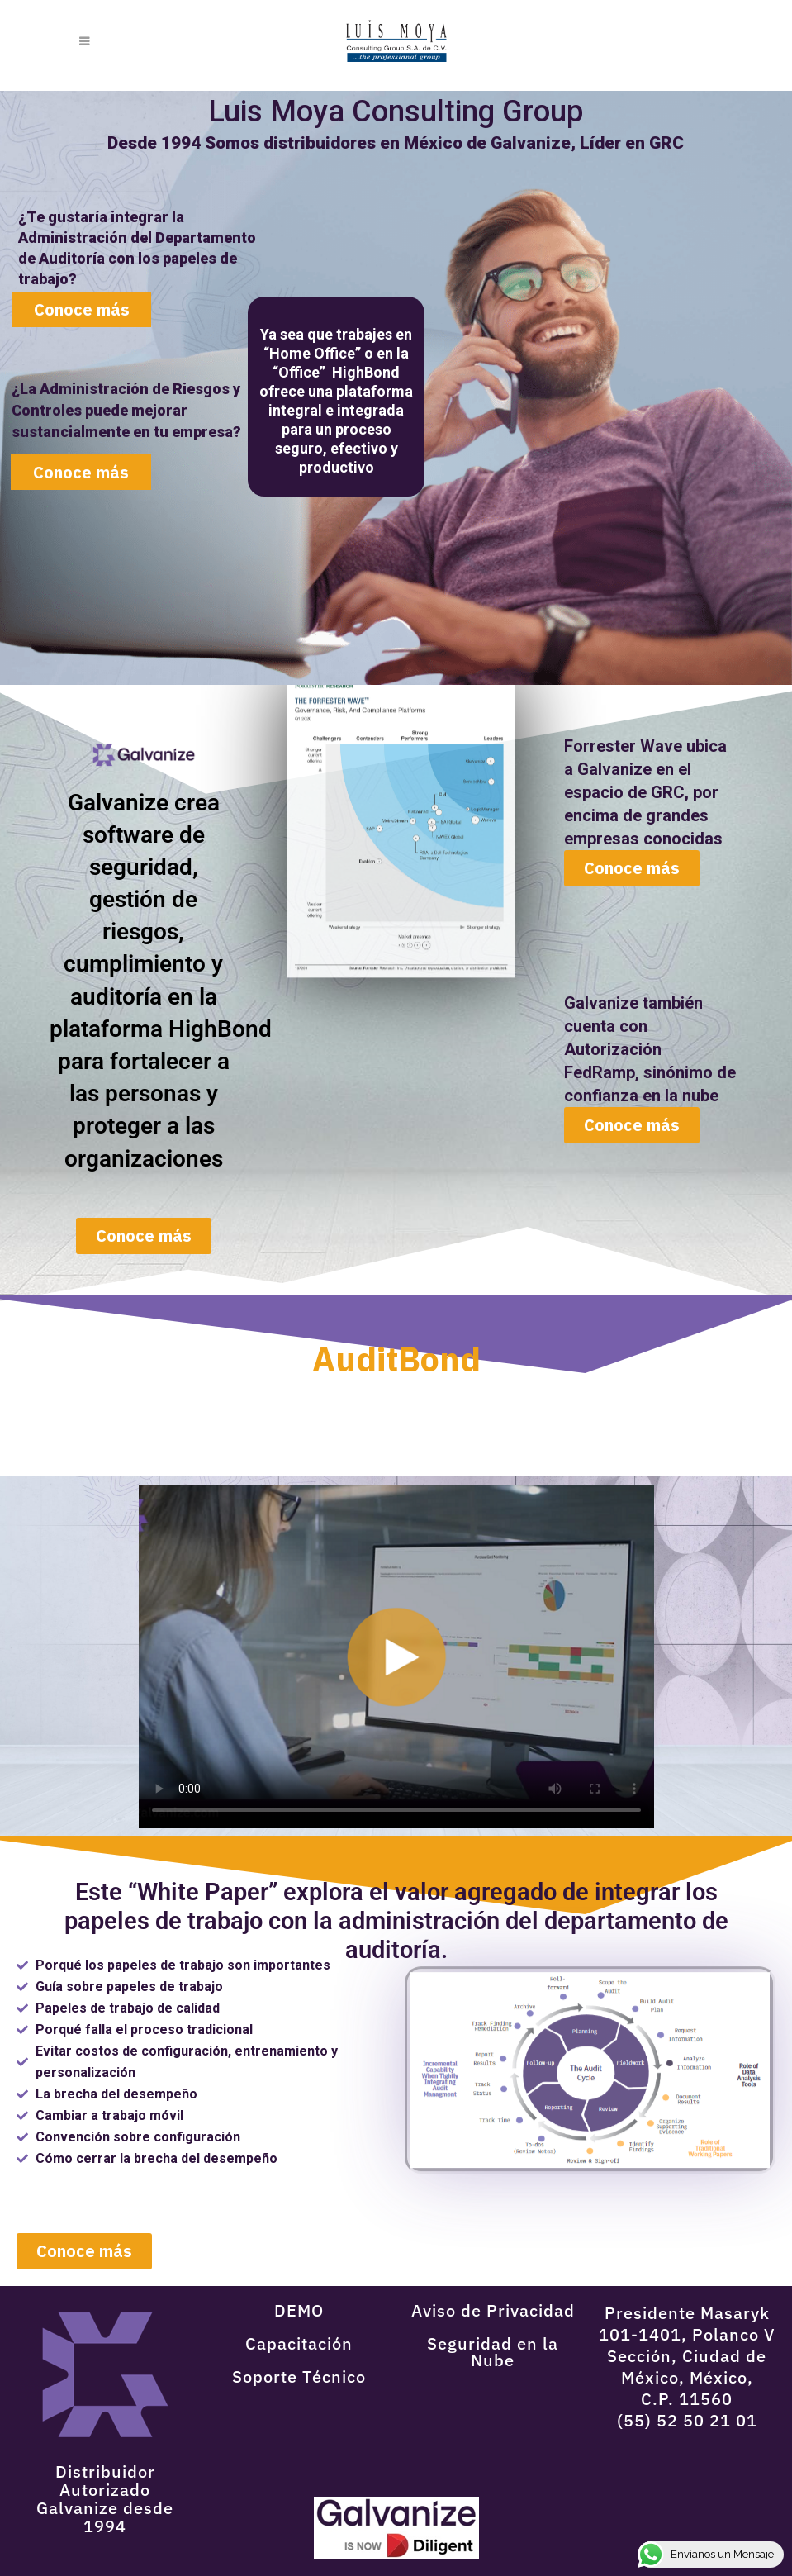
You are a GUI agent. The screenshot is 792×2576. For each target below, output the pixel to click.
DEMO (299, 2310)
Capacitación (299, 2343)
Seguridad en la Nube (492, 2351)
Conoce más (81, 472)
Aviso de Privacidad (493, 2310)
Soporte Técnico (299, 2376)
